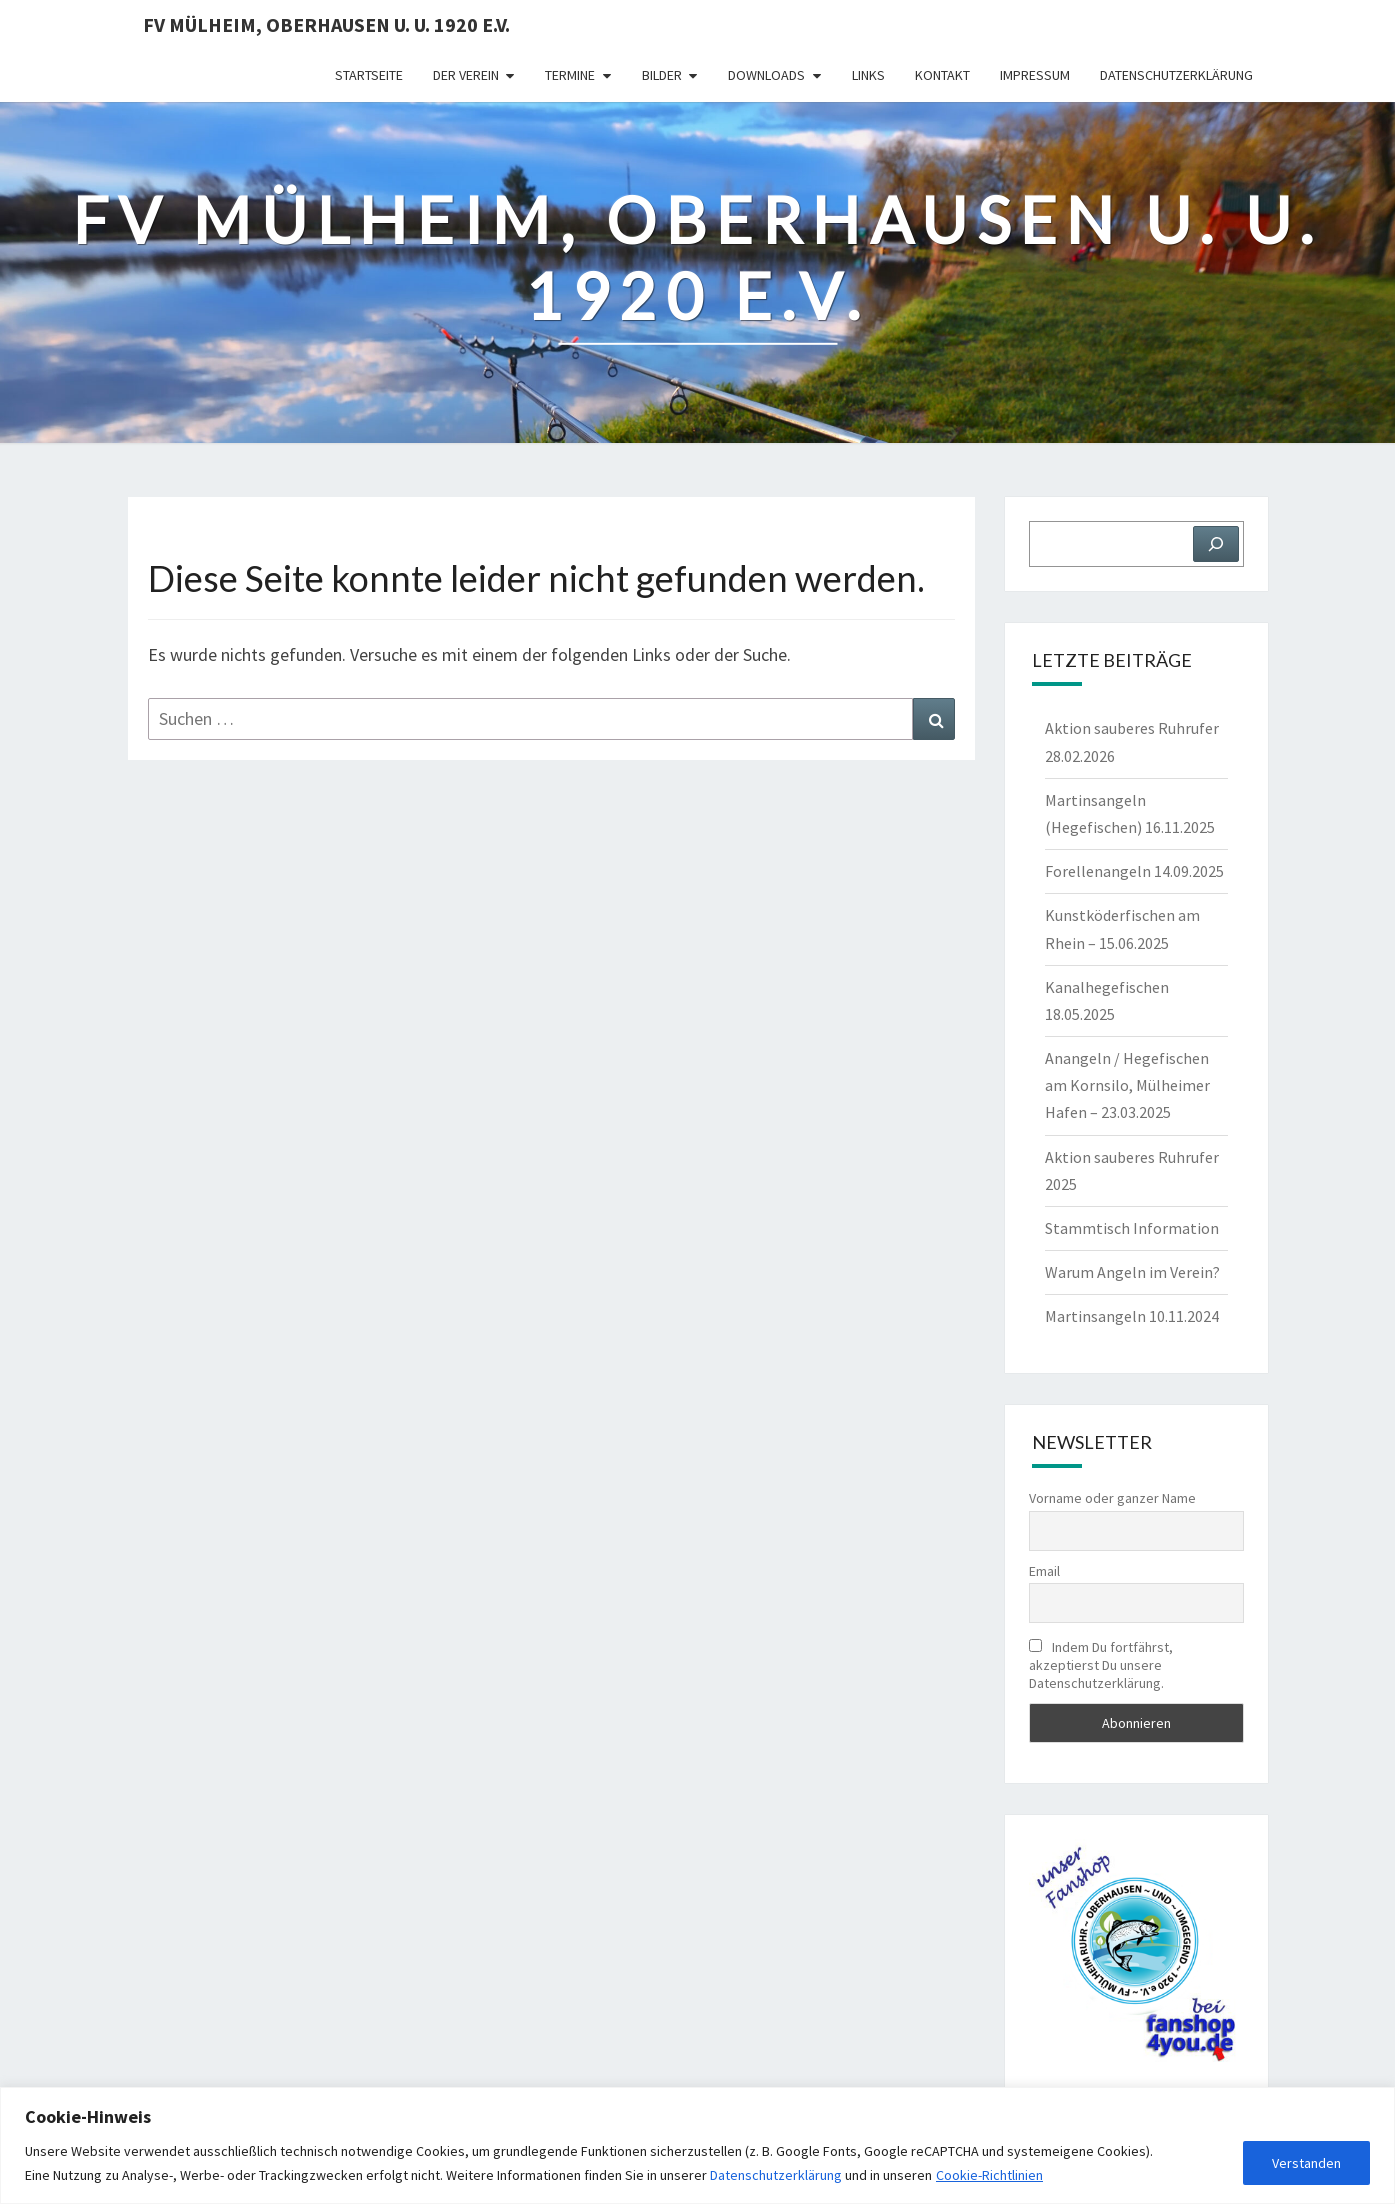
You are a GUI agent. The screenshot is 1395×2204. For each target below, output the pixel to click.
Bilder (662, 75)
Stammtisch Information (1132, 1228)
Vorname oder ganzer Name (1112, 1498)
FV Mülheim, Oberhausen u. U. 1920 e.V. (326, 24)
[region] (697, 2145)
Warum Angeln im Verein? (1132, 1272)
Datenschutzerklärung (776, 2175)
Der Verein (466, 75)
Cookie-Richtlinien (989, 2175)
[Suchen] (1216, 544)
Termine (570, 75)
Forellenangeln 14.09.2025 (1134, 871)
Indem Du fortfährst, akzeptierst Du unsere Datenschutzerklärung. (1101, 1665)
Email (1044, 1571)
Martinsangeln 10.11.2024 (1132, 1316)
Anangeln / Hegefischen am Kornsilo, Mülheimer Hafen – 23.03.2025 (1127, 1085)
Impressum (1035, 75)
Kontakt (942, 75)
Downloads (766, 75)
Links (868, 75)
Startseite (369, 75)
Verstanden (1306, 2163)
